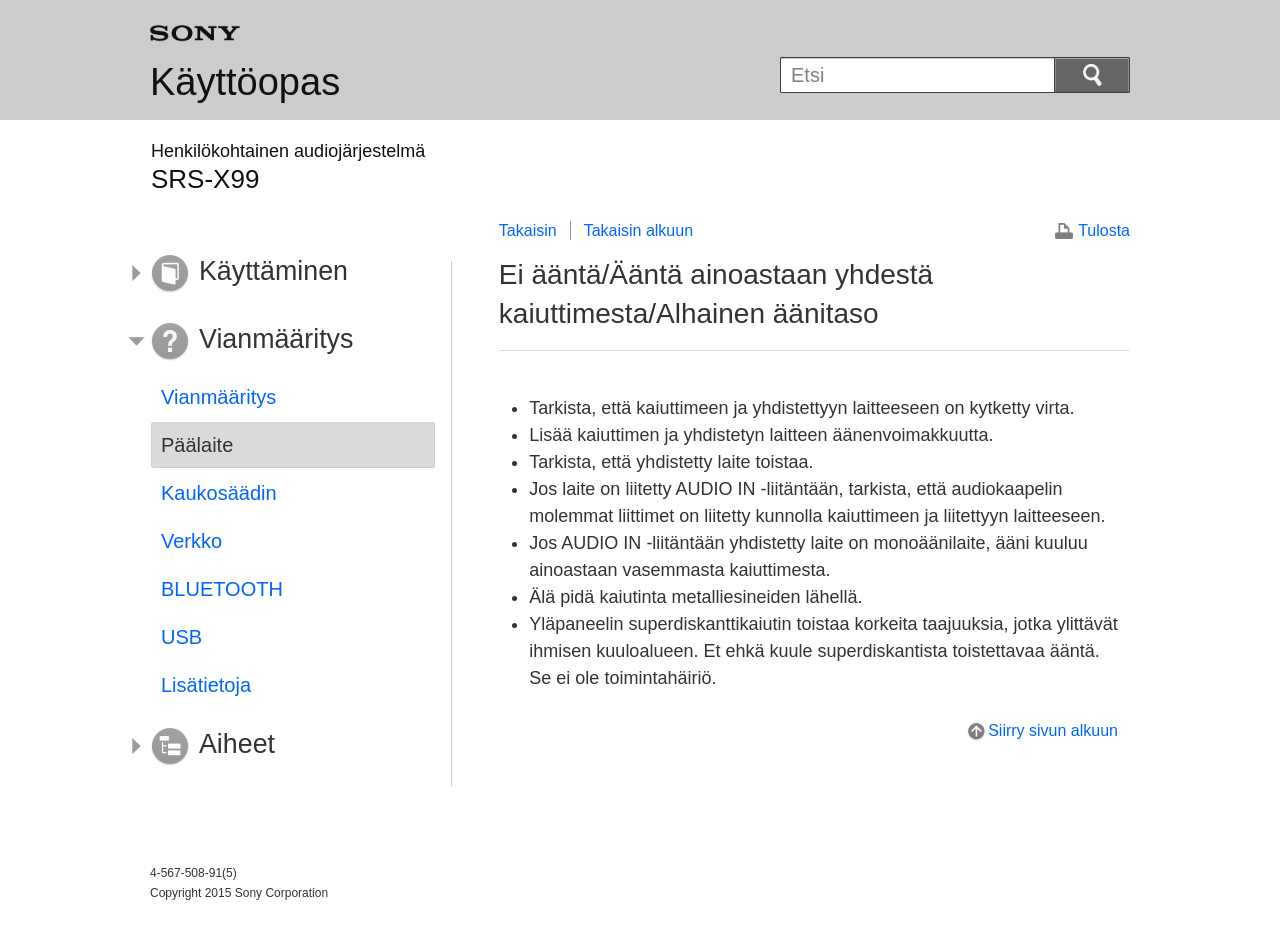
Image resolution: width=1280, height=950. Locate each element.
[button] (278, 274)
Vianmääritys (218, 397)
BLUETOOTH (222, 589)
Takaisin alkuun (638, 230)
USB (181, 637)
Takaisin (528, 230)
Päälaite (197, 445)
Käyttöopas (245, 82)
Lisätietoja (206, 685)
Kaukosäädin (219, 493)
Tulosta (1104, 230)
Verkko (191, 541)
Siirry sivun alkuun (1053, 730)
